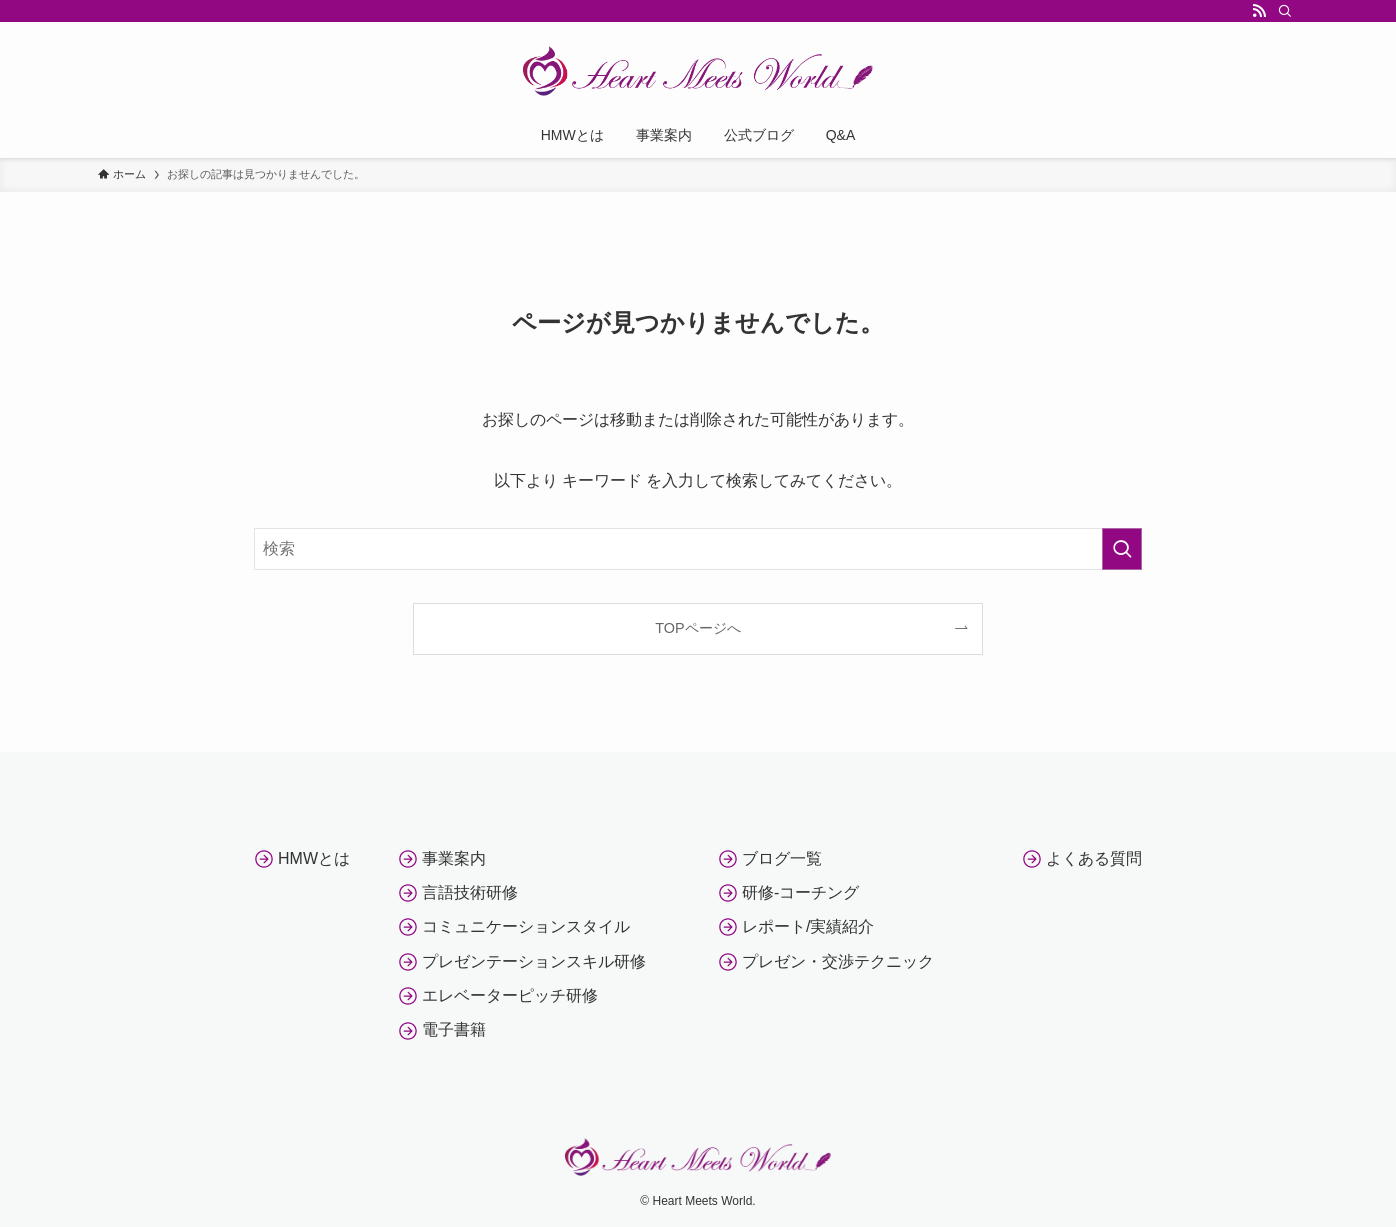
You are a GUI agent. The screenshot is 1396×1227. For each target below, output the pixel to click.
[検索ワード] (698, 549)
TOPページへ (697, 628)
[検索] (1285, 11)
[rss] (1259, 11)
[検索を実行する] (1122, 549)
